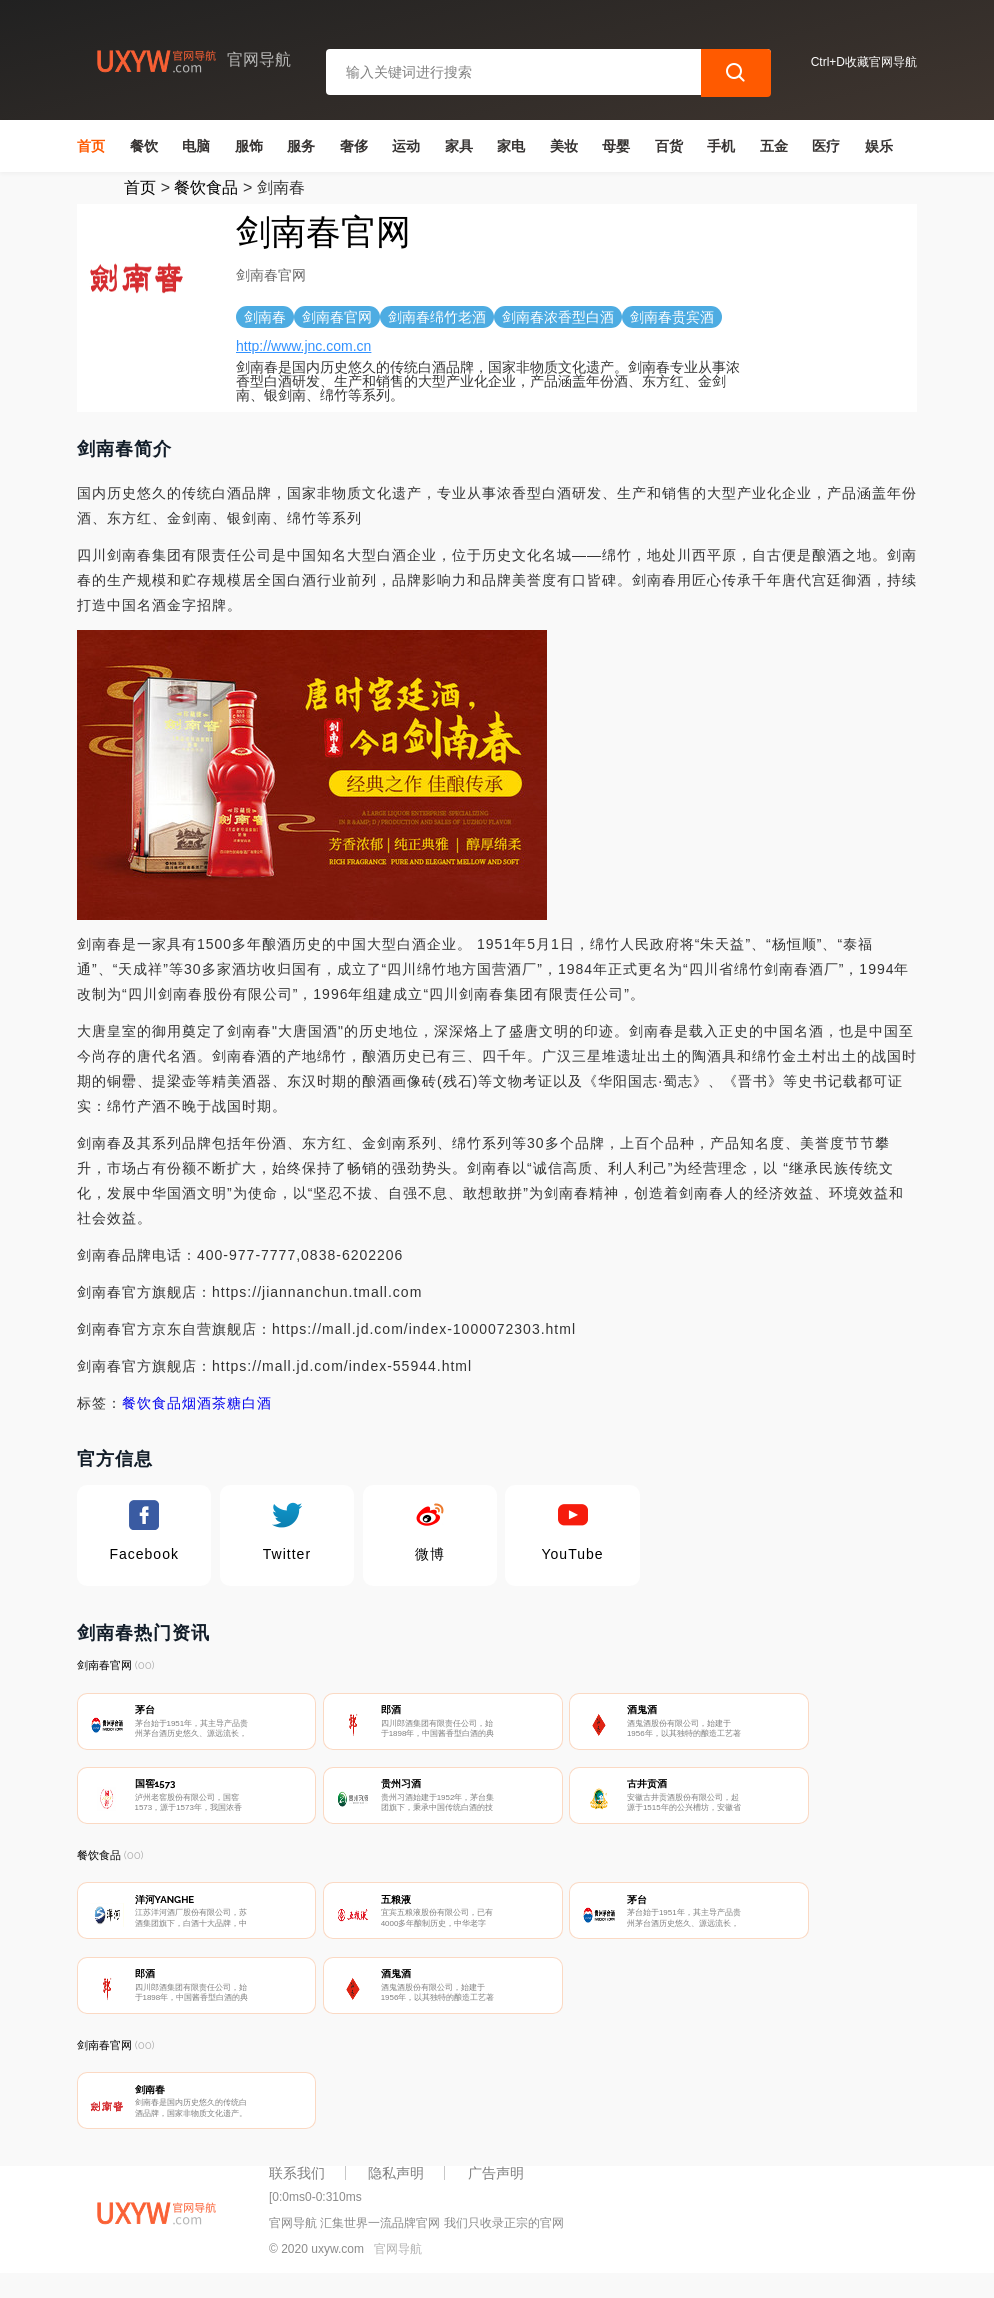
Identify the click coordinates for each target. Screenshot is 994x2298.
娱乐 (879, 146)
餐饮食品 (206, 187)
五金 (774, 146)
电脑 (196, 146)
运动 (406, 146)
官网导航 (398, 2266)
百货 (669, 146)
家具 (459, 146)
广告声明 (496, 2190)
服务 (301, 146)
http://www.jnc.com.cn (303, 346)
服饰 (249, 146)
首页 (91, 146)
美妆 (564, 146)
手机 (721, 146)
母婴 (616, 146)
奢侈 (354, 146)
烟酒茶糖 (212, 1403)
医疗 (826, 146)
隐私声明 (396, 2190)
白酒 (257, 1403)
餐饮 (144, 146)
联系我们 (297, 2190)
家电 (511, 146)
